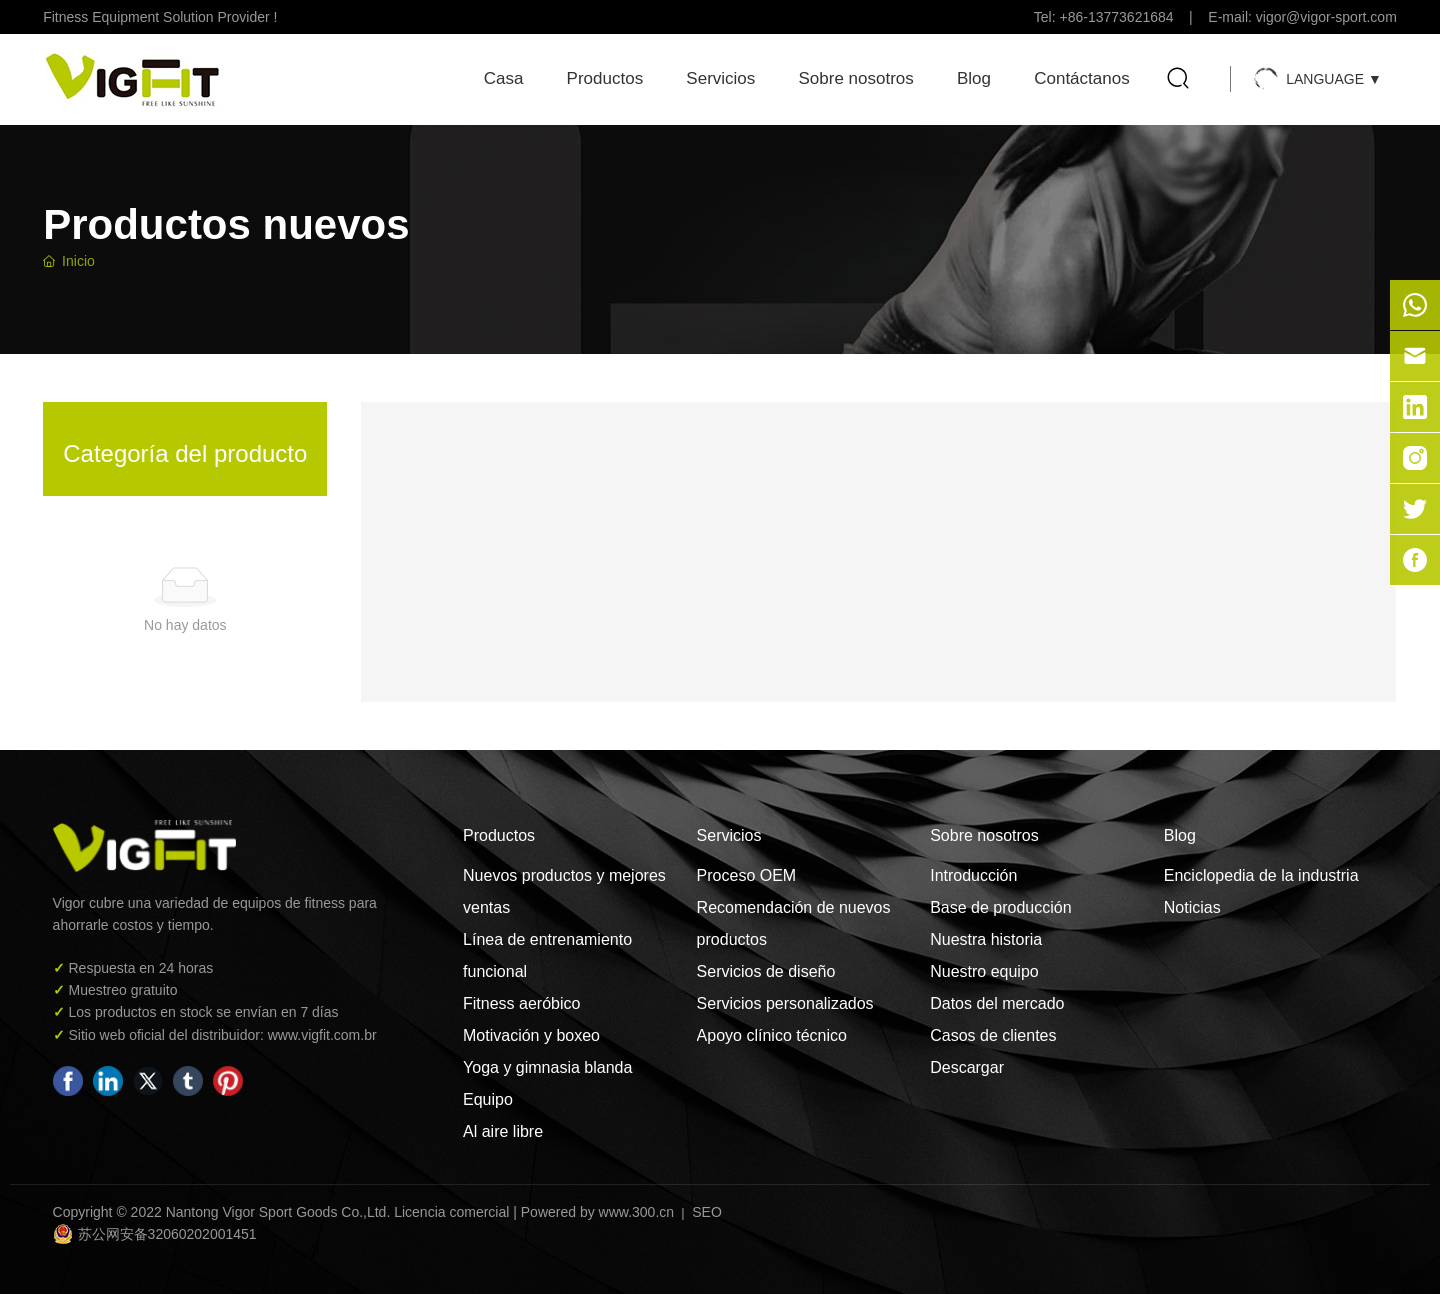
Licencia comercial (451, 1212)
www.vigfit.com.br (320, 1035)
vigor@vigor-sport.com (1326, 17)
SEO (704, 1212)
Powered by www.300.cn (597, 1212)
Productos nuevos (226, 224)
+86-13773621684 (1117, 17)
